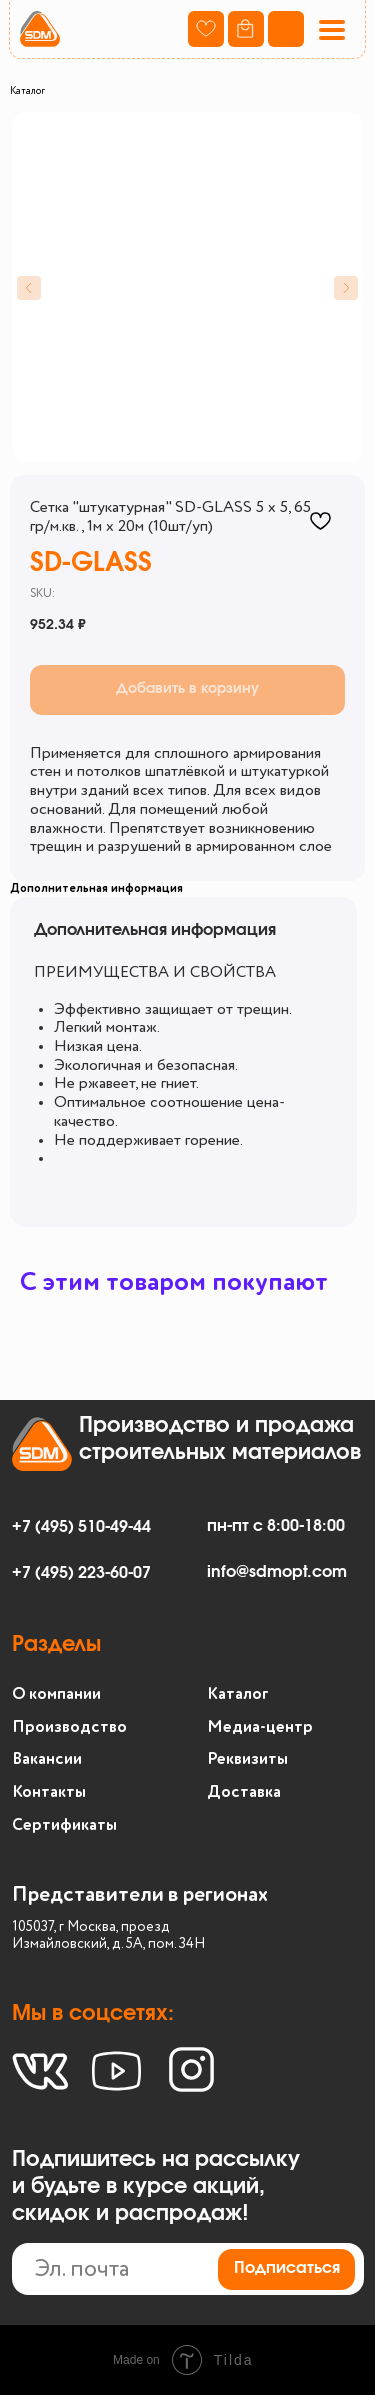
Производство (69, 1727)
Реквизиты (247, 1759)
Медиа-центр (260, 1727)
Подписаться (287, 2268)
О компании (56, 1694)
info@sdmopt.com (277, 1572)
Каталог (27, 91)
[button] (331, 30)
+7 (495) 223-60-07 (81, 1573)
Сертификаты (64, 1825)
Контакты (49, 1792)
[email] (188, 2269)
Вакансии (47, 1759)
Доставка (244, 1792)
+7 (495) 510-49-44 (81, 1527)
